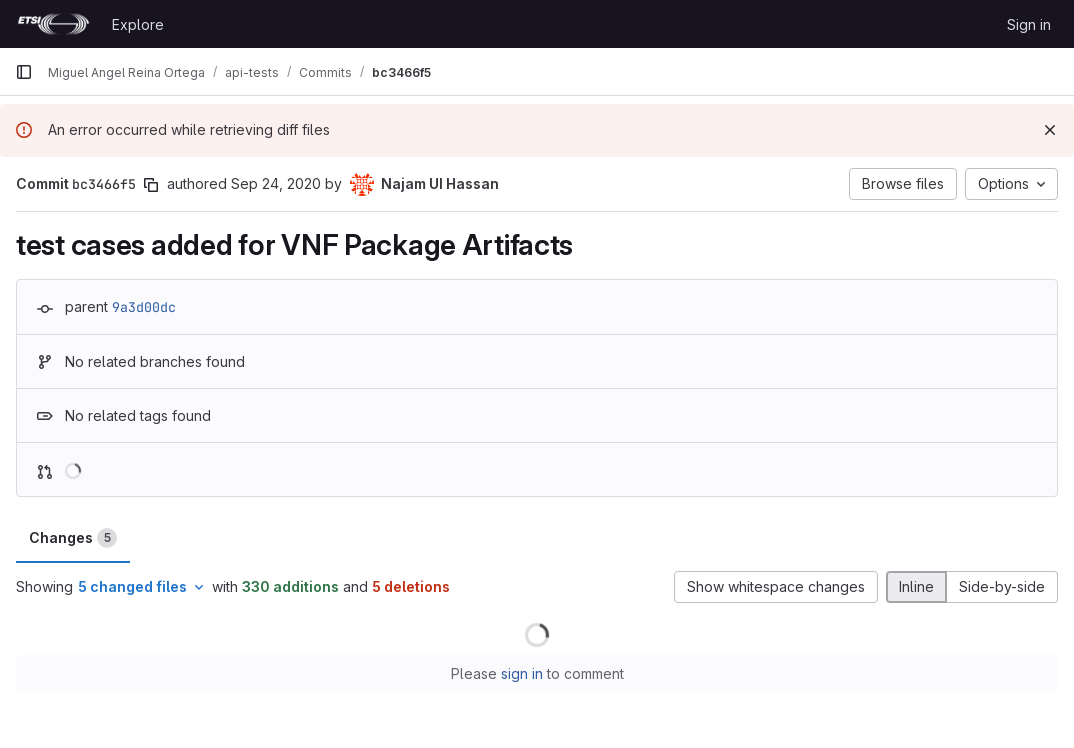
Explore (138, 24)
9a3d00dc (144, 307)
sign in (522, 673)
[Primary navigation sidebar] (24, 72)
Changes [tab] (73, 538)
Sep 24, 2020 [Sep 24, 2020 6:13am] (276, 183)
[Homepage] (53, 24)
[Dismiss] (1050, 130)
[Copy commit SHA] (151, 185)
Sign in (1029, 24)
